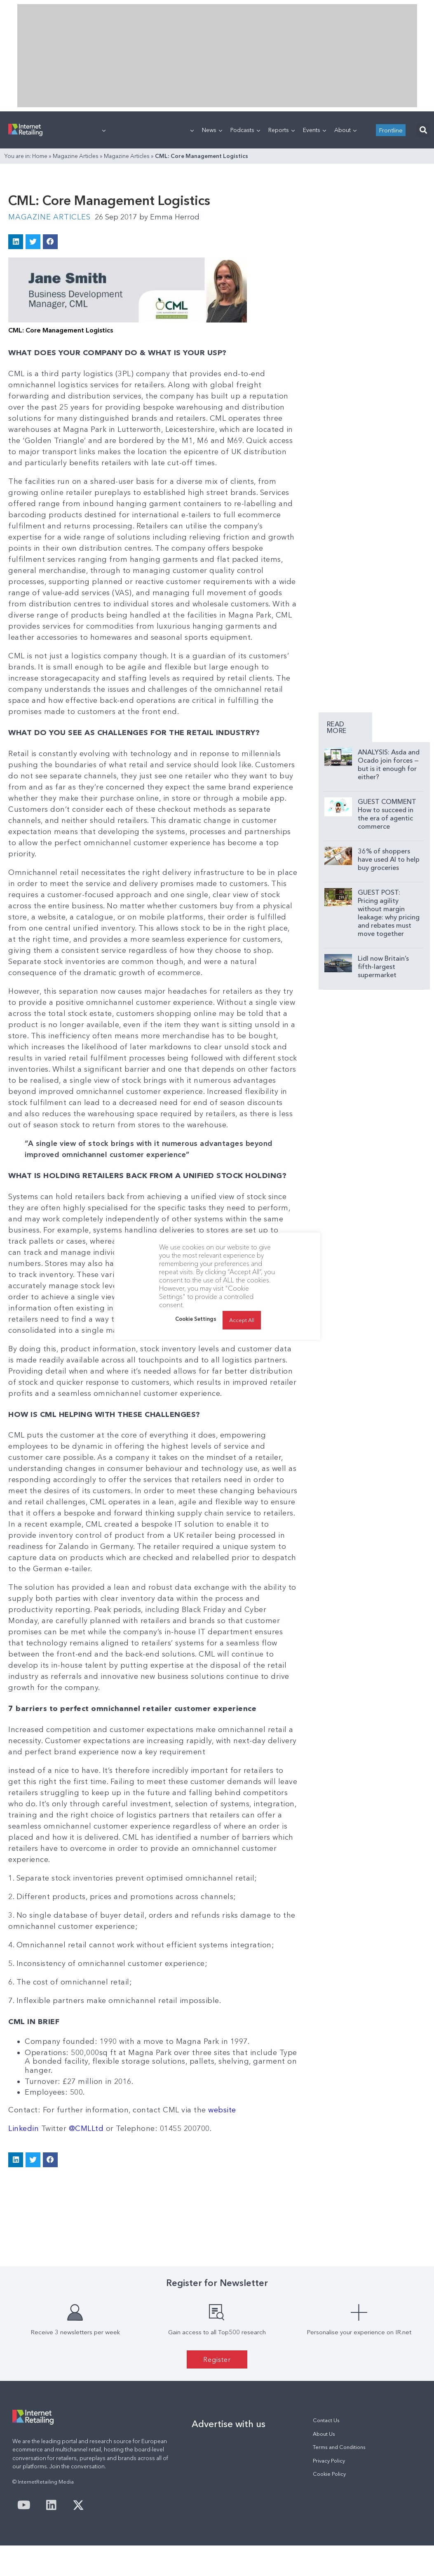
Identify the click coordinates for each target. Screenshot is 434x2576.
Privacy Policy (329, 2461)
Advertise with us (228, 2424)
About (345, 130)
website (222, 2109)
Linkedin (24, 2128)
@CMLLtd (86, 2128)
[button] (423, 130)
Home (39, 156)
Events (314, 130)
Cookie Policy (329, 2474)
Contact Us (326, 2420)
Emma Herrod (169, 217)
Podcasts (245, 130)
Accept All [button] (241, 1320)
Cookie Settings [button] (195, 1318)
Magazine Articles (76, 156)
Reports (281, 130)
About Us (324, 2434)
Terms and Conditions (339, 2447)
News (212, 130)
